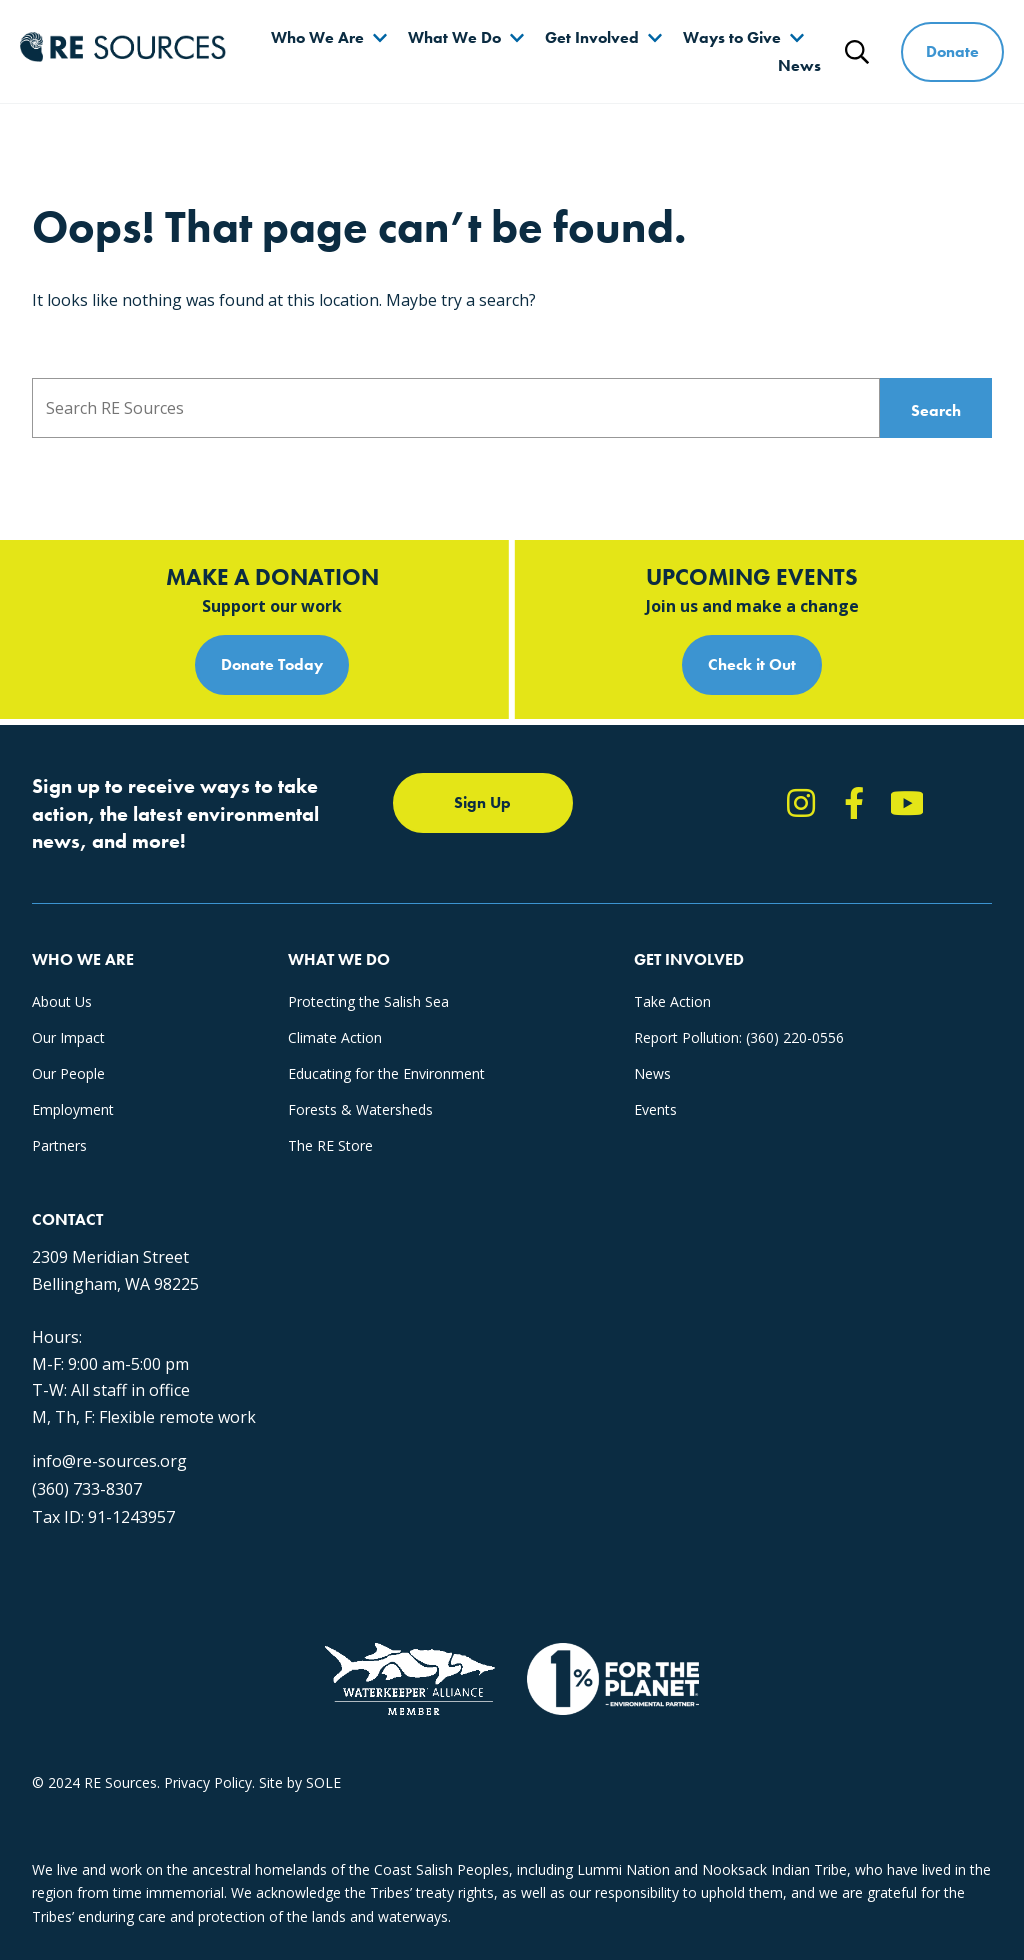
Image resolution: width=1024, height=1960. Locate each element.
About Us (62, 1001)
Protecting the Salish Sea (368, 1001)
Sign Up (482, 802)
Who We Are (317, 37)
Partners (59, 1145)
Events (655, 1109)
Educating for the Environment (386, 1073)
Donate (952, 51)
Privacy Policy (208, 1782)
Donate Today (272, 664)
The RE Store (330, 1145)
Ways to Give (732, 37)
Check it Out (752, 664)
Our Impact (68, 1037)
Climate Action (335, 1037)
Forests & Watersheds (360, 1109)
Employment (73, 1109)
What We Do (454, 37)
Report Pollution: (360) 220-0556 (739, 1037)
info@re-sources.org (109, 1461)
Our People (68, 1073)
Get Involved (592, 37)
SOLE (323, 1782)
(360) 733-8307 (87, 1489)
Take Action (672, 1001)
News (799, 65)
